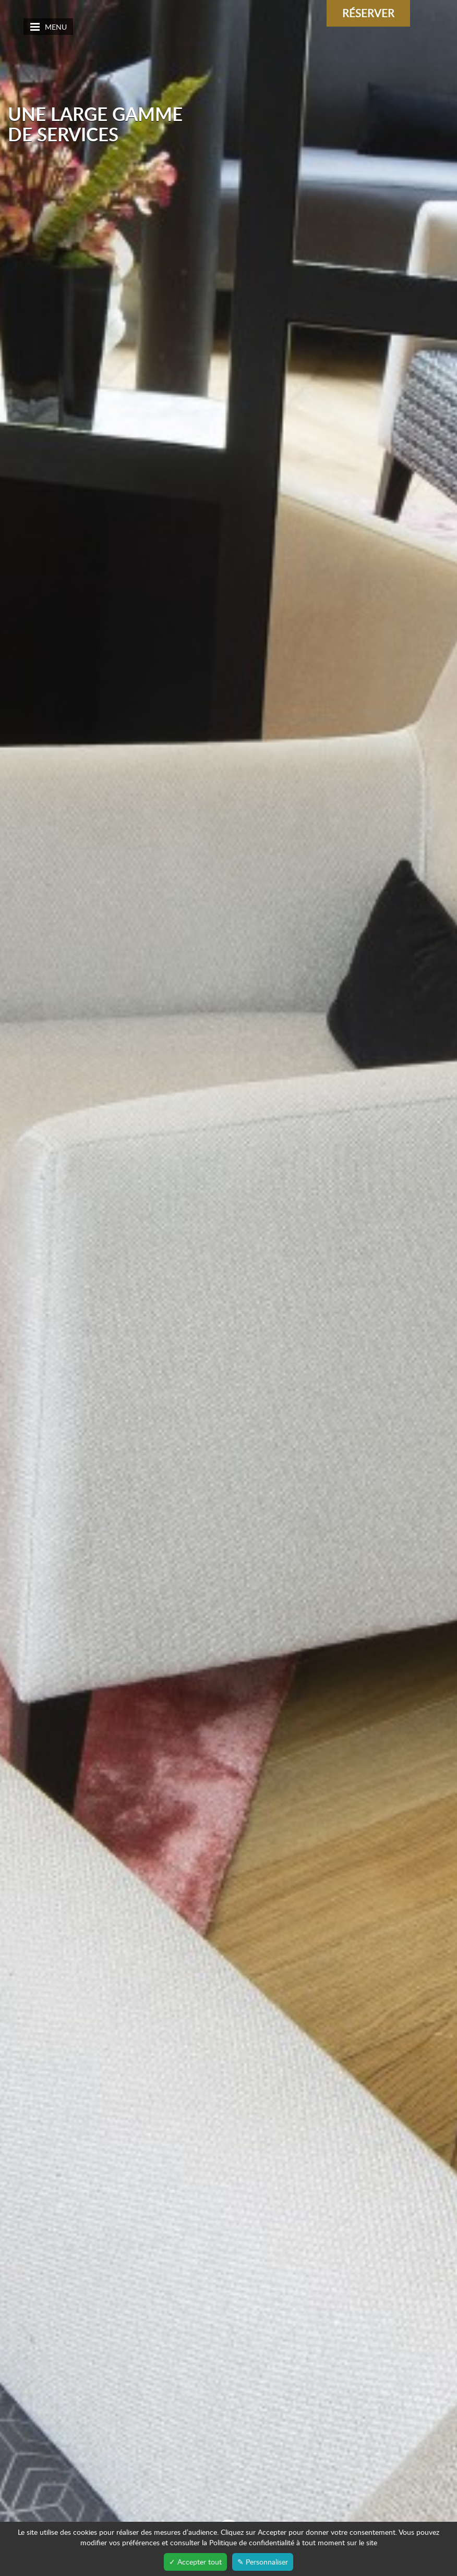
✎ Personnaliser (262, 2562)
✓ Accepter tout (195, 2562)
